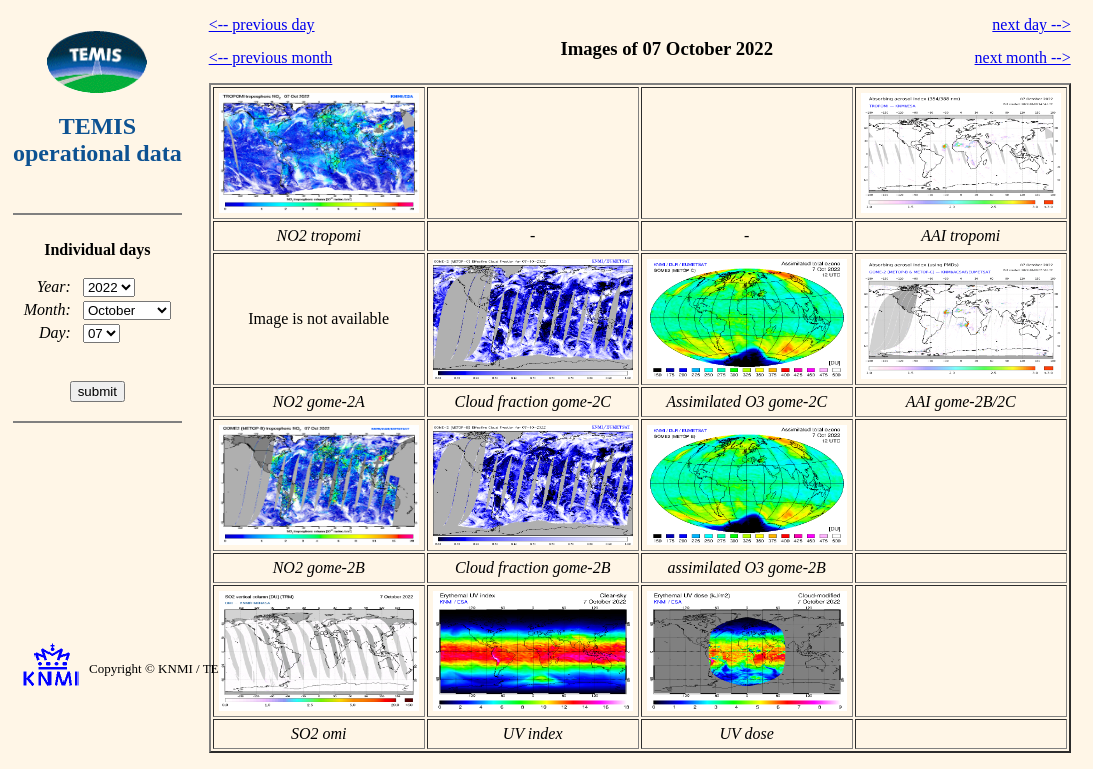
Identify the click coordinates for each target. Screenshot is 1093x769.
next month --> (1023, 57)
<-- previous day (262, 24)
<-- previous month (271, 57)
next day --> (1031, 24)
